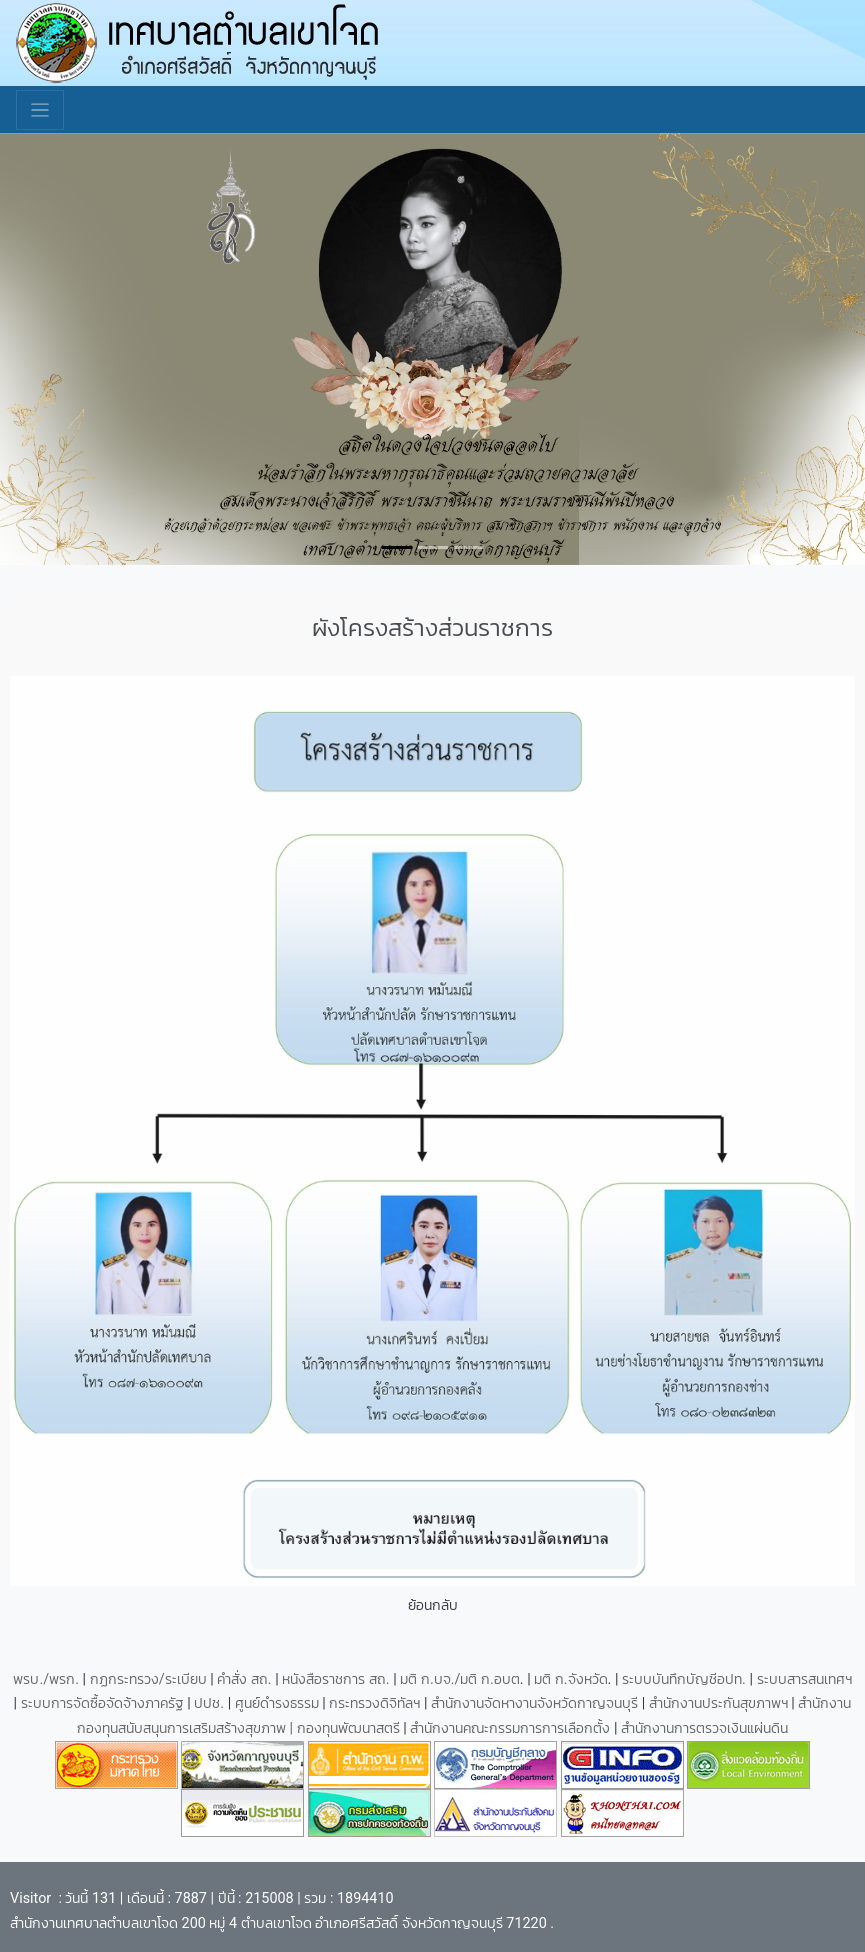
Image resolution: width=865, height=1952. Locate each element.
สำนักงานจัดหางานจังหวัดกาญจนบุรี (536, 1703)
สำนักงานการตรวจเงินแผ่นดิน (704, 1728)
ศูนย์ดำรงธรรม (279, 1703)
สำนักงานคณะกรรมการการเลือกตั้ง (510, 1728)
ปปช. (210, 1703)
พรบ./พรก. (46, 1679)
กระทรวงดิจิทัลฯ (376, 1703)
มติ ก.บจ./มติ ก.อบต (459, 1679)
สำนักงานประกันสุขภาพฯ (720, 1703)
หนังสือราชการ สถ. (335, 1679)
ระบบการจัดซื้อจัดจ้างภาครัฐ (104, 1703)
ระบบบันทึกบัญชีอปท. (685, 1679)
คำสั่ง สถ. (244, 1679)
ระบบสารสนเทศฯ (804, 1679)
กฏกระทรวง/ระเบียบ (148, 1679)
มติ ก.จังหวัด (570, 1679)
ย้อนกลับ (433, 1605)
